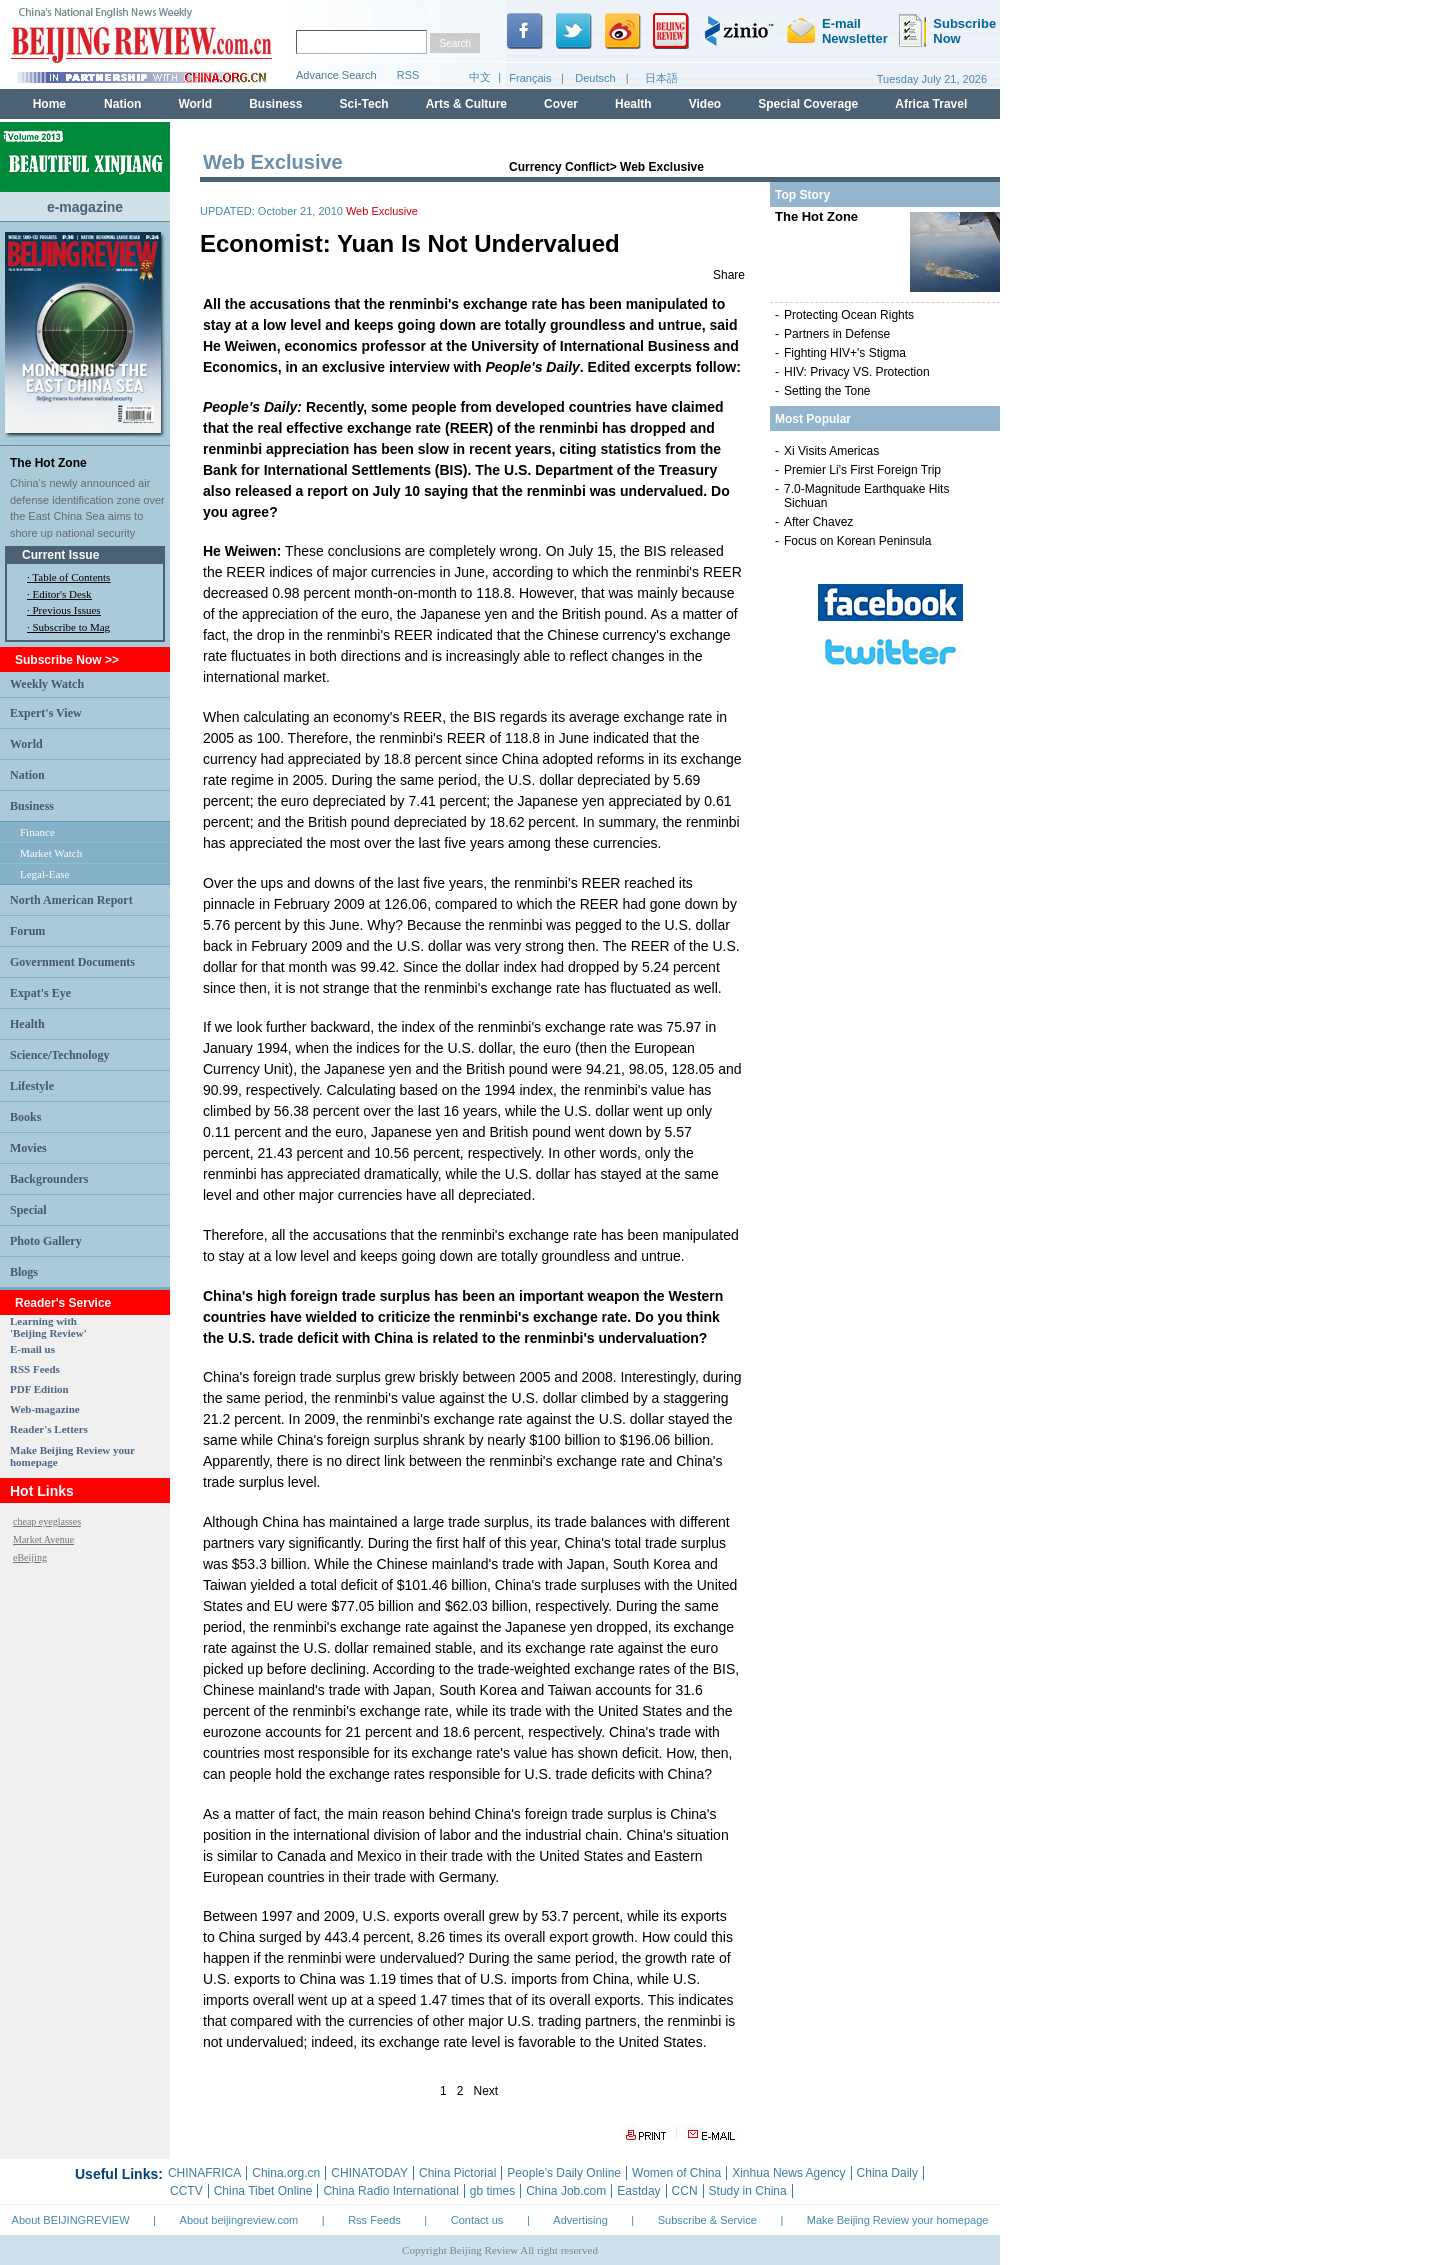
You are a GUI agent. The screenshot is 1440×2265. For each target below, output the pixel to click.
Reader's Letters (49, 1429)
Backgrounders (49, 1179)
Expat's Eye (40, 993)
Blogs (24, 1272)
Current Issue (60, 555)
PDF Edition (39, 1389)
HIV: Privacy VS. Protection (857, 372)
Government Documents (72, 962)
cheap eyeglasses (47, 1521)
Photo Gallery (46, 1241)
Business (32, 806)
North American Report (71, 900)
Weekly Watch (47, 684)
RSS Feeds (35, 1369)
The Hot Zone (48, 463)
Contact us (477, 2220)
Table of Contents (71, 577)
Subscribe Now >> (67, 660)
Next (486, 2091)
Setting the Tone (827, 391)
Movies (28, 1148)
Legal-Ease (44, 874)
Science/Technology (60, 1055)
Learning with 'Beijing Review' (48, 1327)
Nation (27, 775)
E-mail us (32, 1349)
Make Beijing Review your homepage (898, 2220)
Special (28, 1210)
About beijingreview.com (239, 2220)
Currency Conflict (559, 167)
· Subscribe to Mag (68, 627)
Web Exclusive (662, 167)
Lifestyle (32, 1086)
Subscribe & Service (707, 2220)
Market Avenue (43, 1539)
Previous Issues (67, 610)
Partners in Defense (837, 334)
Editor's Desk (62, 594)
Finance (37, 832)
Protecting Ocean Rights (849, 315)
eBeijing (30, 1557)
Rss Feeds (374, 2220)
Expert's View (46, 713)
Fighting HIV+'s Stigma (845, 353)
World (26, 744)
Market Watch (51, 853)
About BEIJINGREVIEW (71, 2220)
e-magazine (85, 207)
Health (27, 1024)
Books (25, 1117)
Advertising (580, 2220)
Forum (27, 931)
